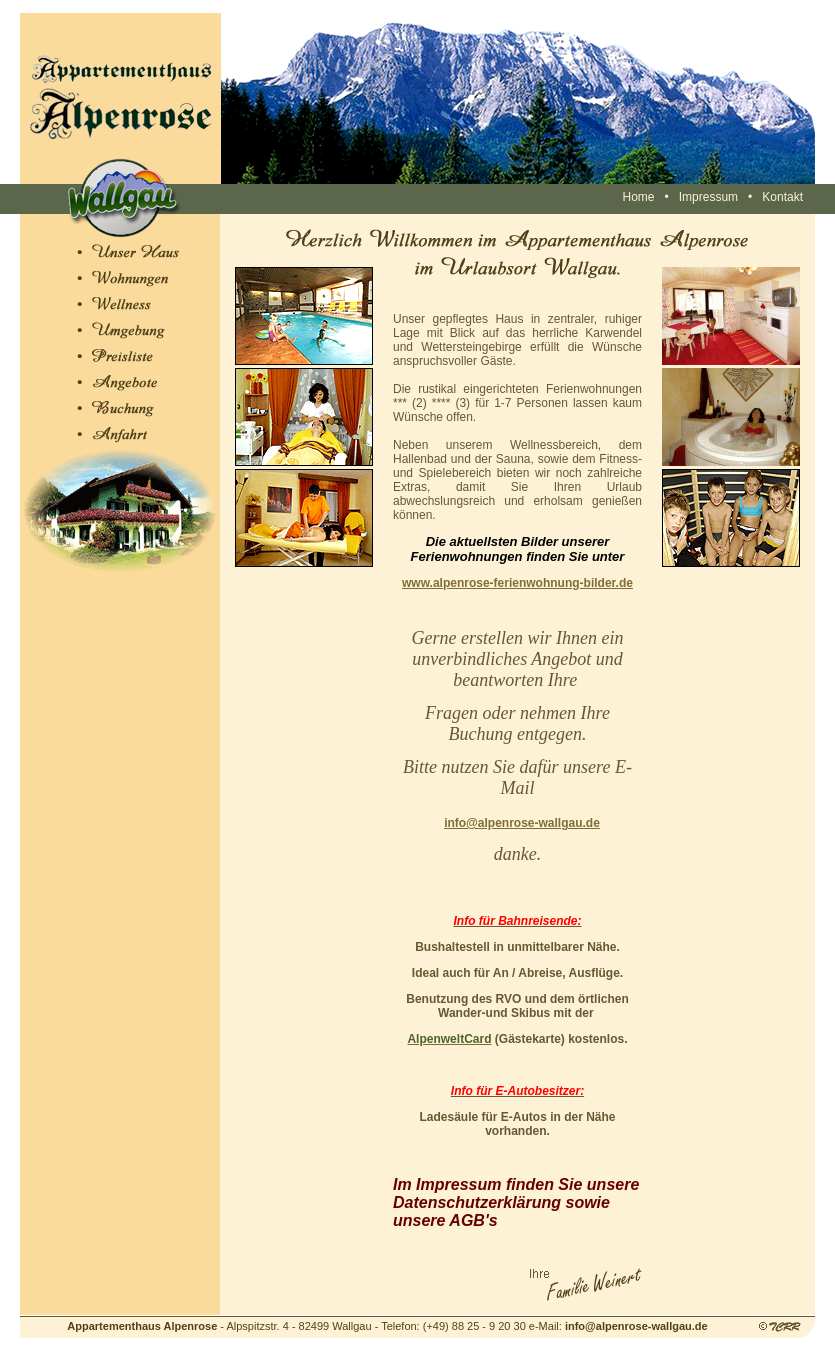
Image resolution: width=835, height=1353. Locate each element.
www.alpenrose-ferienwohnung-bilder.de (517, 583)
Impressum (708, 197)
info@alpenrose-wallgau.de (522, 823)
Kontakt (782, 197)
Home (639, 197)
